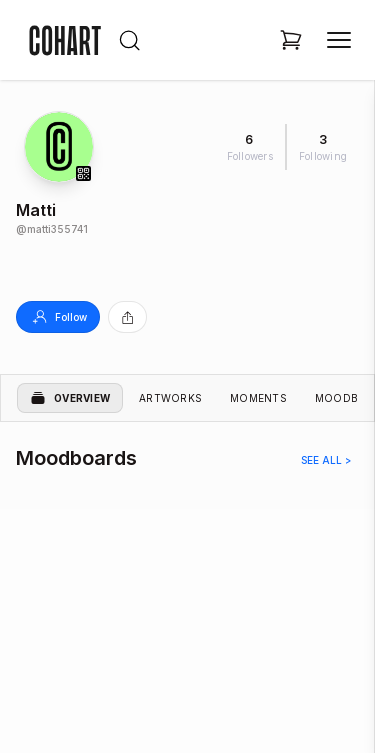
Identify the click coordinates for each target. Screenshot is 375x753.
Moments (258, 398)
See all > (326, 460)
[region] (187, 604)
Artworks (170, 398)
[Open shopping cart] (291, 40)
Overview (70, 398)
